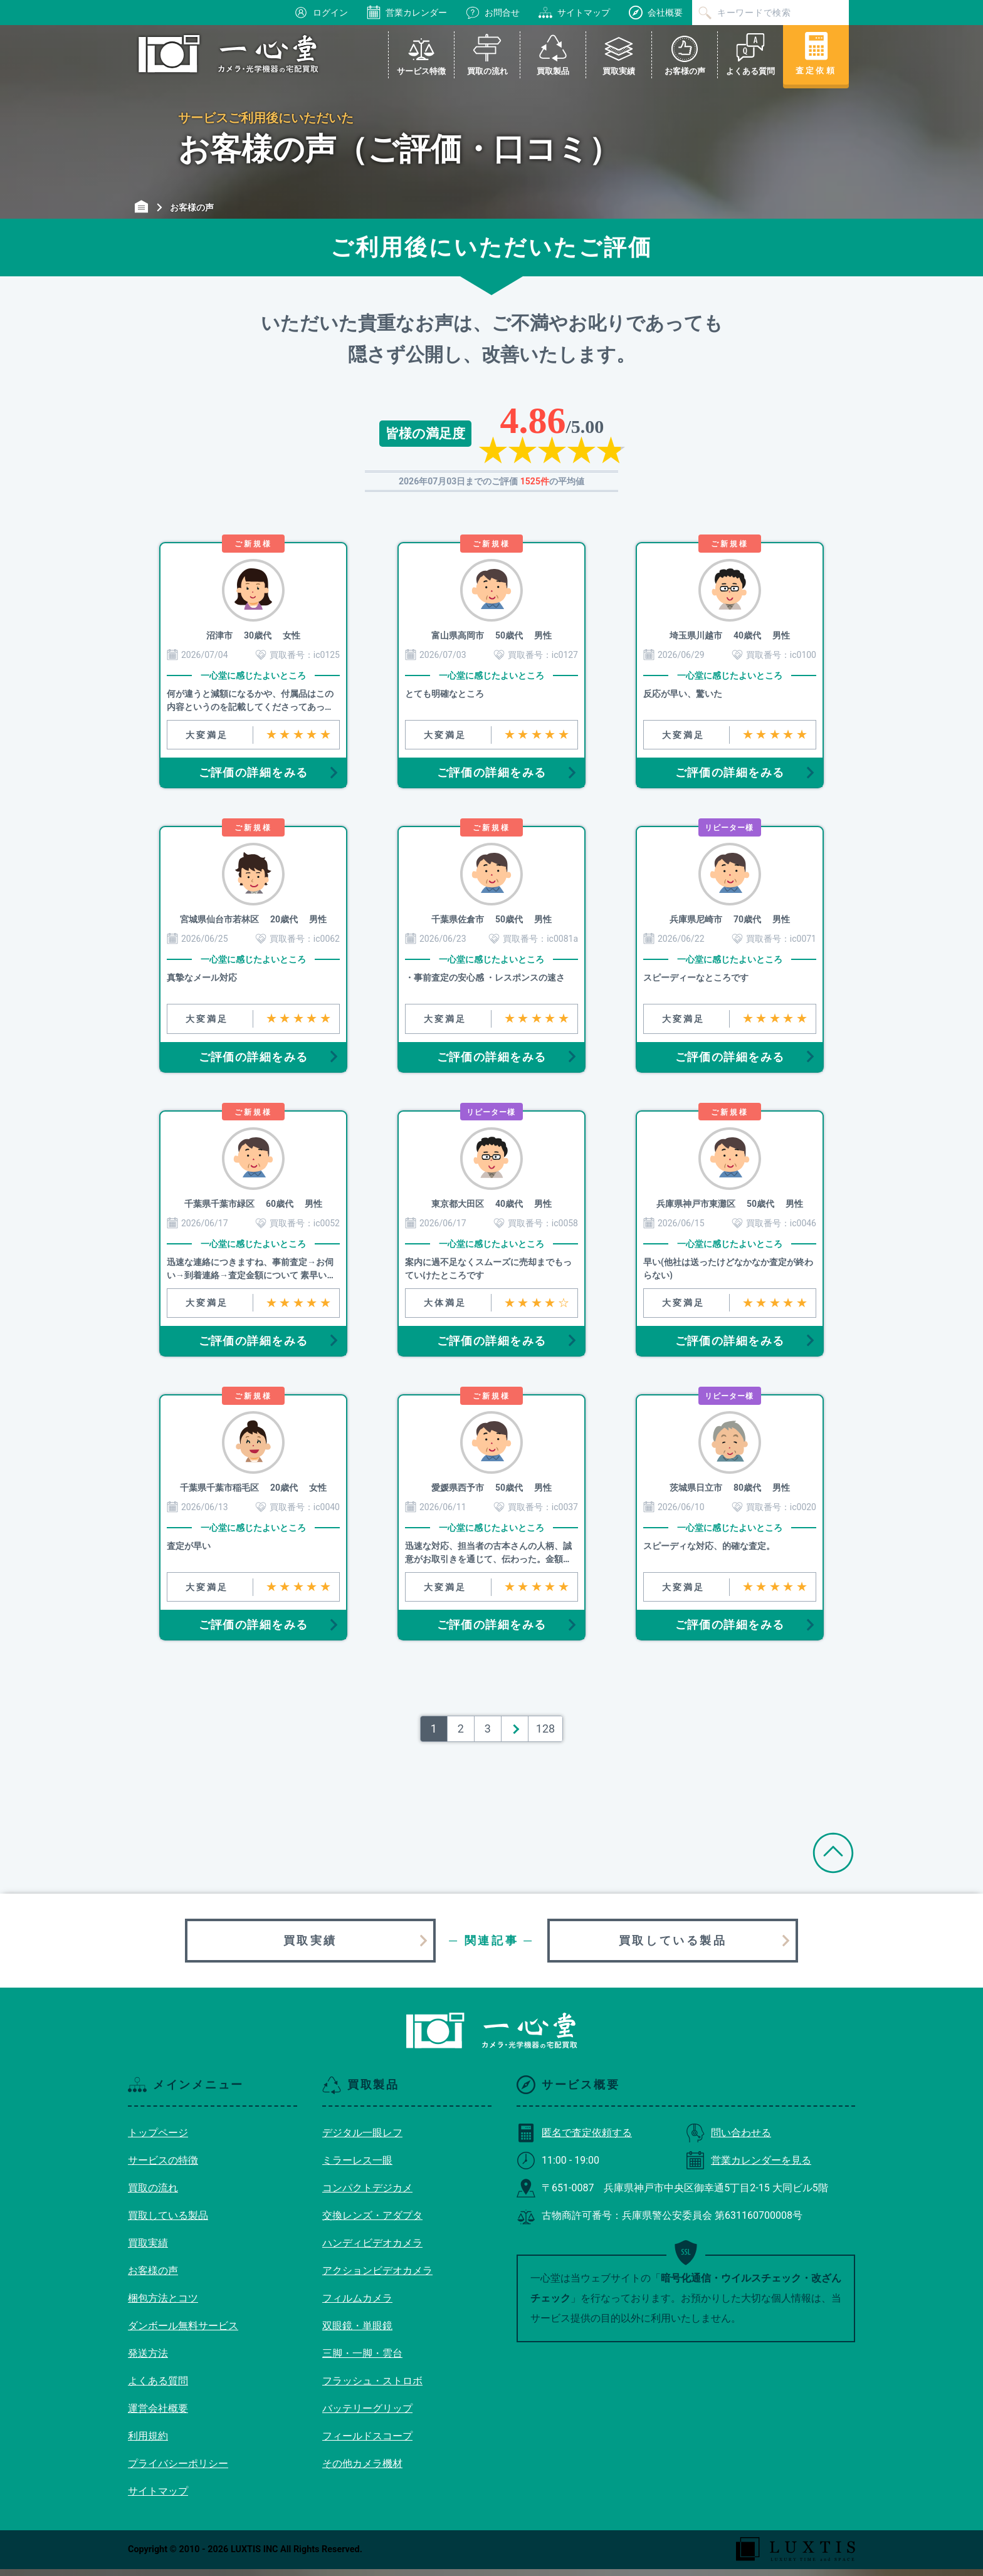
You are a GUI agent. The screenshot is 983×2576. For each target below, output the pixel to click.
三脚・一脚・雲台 (362, 2360)
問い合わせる (728, 2140)
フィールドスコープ (367, 2443)
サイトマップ (574, 12)
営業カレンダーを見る (748, 2167)
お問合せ (493, 12)
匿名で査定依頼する (574, 2140)
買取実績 (310, 1947)
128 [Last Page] (545, 1735)
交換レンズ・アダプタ (372, 2222)
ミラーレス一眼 (357, 2167)
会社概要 (656, 12)
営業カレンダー (407, 12)
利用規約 (148, 2443)
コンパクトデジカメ (367, 2195)
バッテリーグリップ (367, 2415)
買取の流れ (153, 2195)
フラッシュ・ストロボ (372, 2388)
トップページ (158, 2140)
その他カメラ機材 (362, 2470)
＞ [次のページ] (514, 1735)
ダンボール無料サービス (183, 2333)
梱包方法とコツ (163, 2305)
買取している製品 (673, 1947)
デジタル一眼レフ (362, 2140)
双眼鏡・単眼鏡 (357, 2333)
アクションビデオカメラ (377, 2277)
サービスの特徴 (163, 2167)
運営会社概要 (158, 2415)
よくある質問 (158, 2388)
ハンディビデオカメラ (372, 2250)
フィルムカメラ (357, 2305)
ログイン (321, 12)
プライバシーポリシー (178, 2470)
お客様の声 (153, 2277)
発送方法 (148, 2360)
